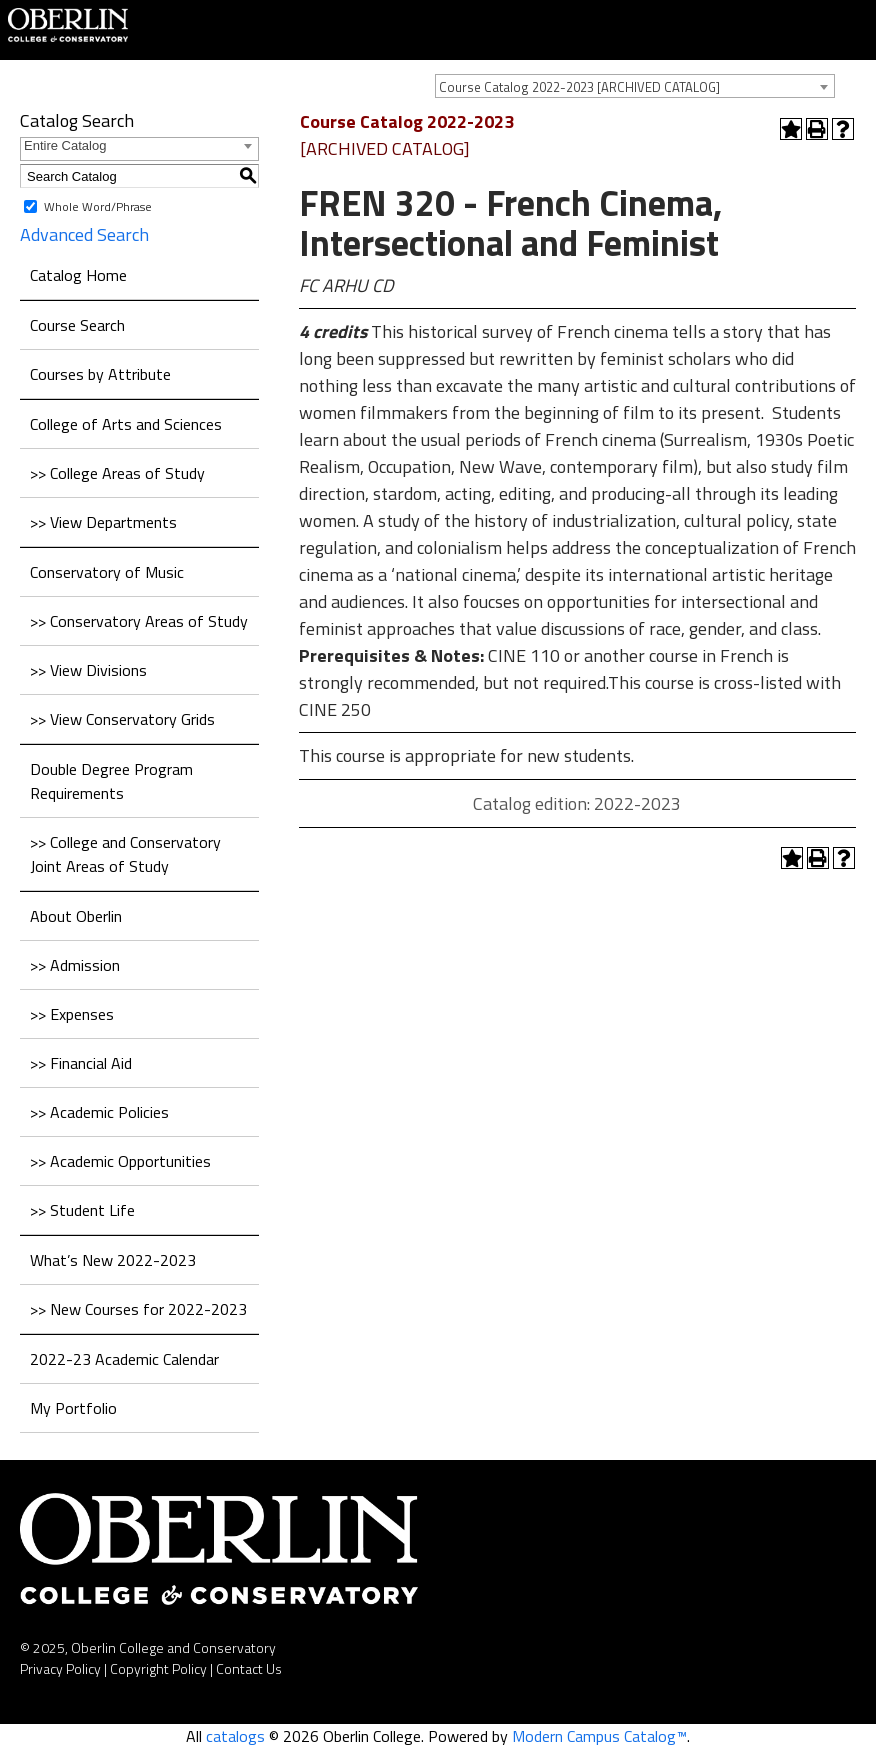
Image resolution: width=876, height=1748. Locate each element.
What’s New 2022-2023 (113, 1260)
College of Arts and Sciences (126, 424)
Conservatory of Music (107, 572)
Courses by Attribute (100, 374)
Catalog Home (78, 275)
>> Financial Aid (81, 1063)
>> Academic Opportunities (120, 1161)
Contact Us (249, 1668)
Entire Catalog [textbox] (65, 145)
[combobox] (635, 86)
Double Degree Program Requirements (111, 781)
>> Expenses (72, 1014)
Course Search (77, 325)
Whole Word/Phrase (98, 206)
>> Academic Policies (99, 1112)
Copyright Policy (158, 1668)
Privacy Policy (60, 1668)
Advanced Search (84, 234)
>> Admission (75, 965)
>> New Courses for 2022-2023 (138, 1309)
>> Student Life (82, 1210)
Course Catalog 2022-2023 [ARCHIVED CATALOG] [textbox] (579, 87)
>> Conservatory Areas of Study (139, 621)
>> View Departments (103, 522)
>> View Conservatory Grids (122, 719)
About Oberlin (76, 916)
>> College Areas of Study (117, 473)
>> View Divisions (88, 670)
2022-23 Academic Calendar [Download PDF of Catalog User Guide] (124, 1359)
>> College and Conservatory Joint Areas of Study (125, 854)
